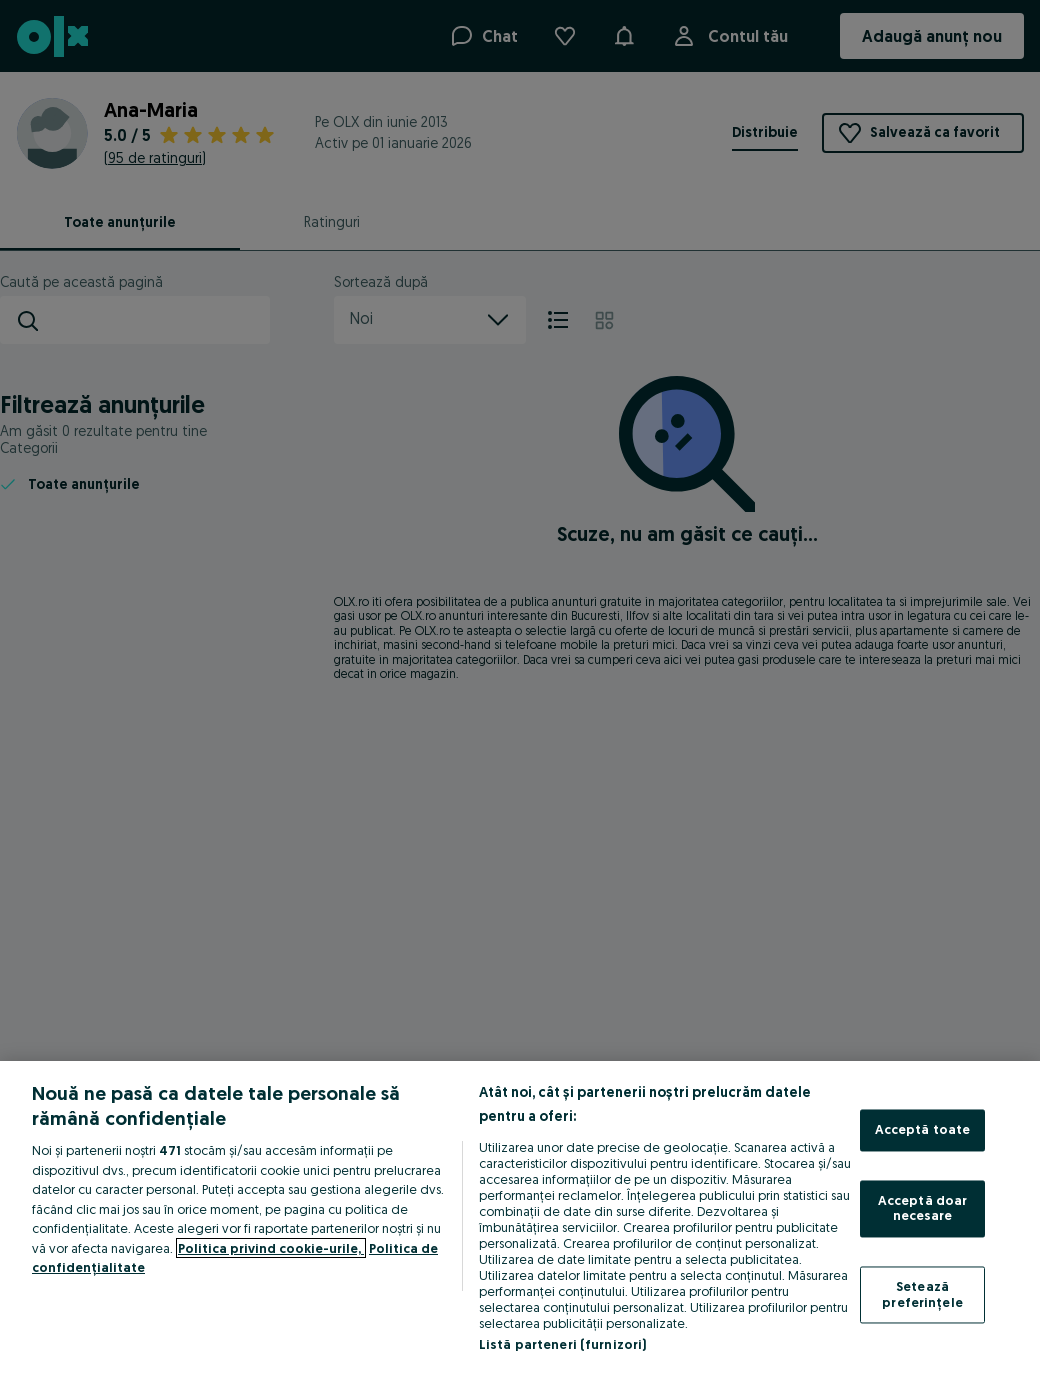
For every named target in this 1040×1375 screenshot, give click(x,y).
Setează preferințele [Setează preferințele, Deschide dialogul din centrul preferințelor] (922, 1294)
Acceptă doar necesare (923, 1208)
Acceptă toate (923, 1130)
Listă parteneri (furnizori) (563, 1344)
